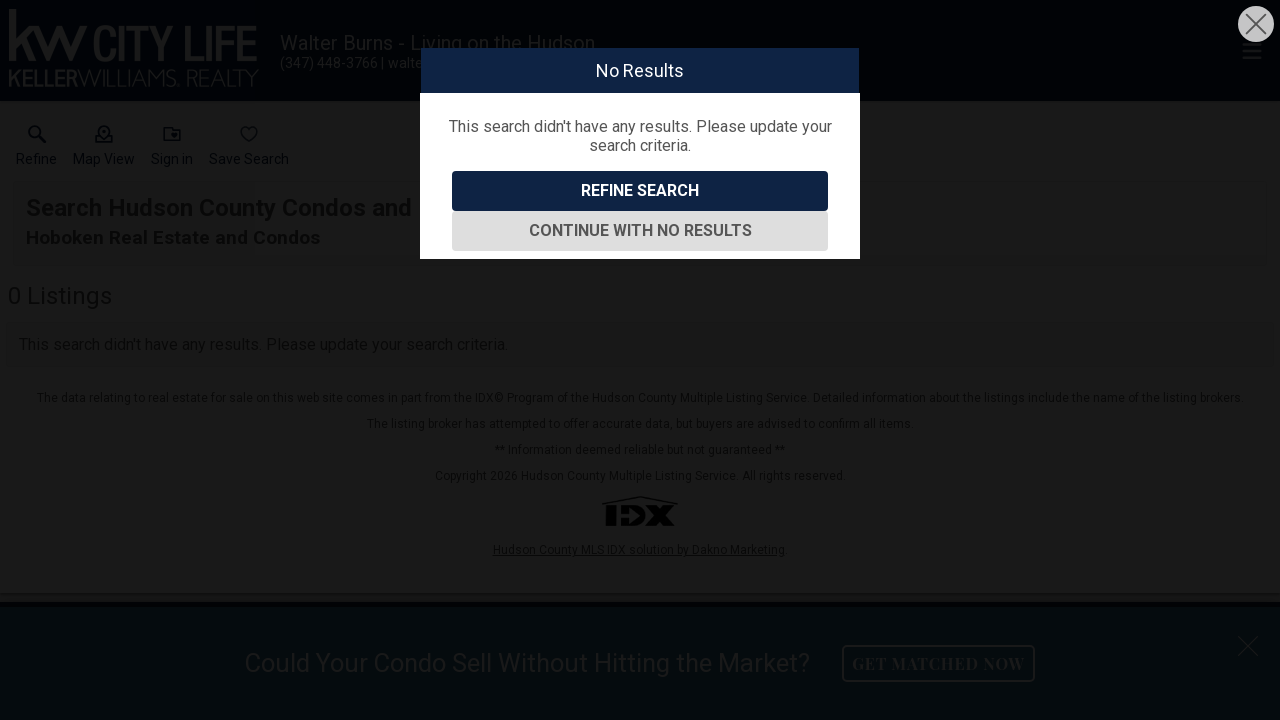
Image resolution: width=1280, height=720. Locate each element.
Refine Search (640, 190)
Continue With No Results (640, 230)
